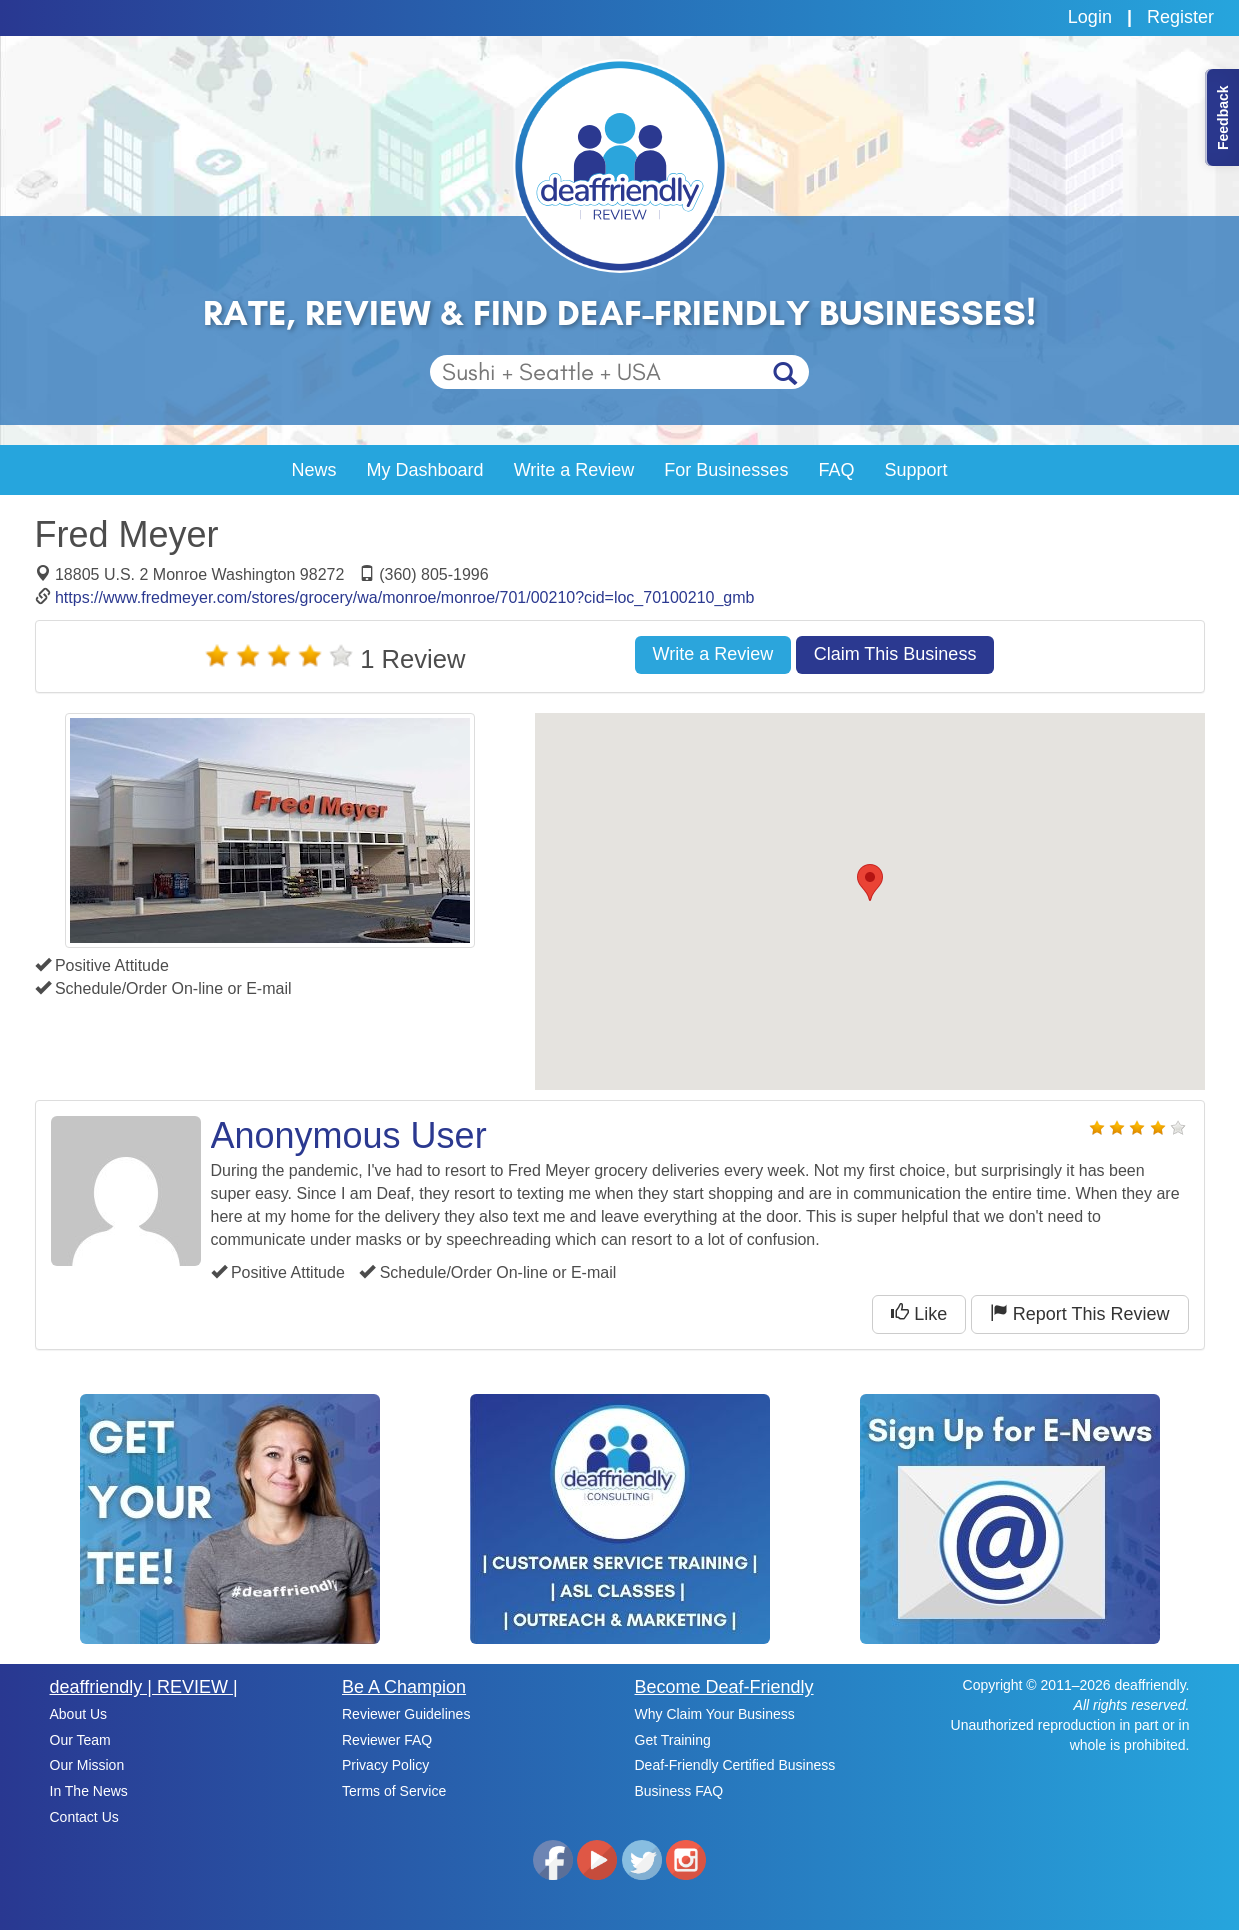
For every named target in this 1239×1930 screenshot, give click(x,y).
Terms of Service (394, 1791)
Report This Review (1080, 1313)
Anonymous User (349, 1135)
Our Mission (87, 1765)
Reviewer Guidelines (406, 1714)
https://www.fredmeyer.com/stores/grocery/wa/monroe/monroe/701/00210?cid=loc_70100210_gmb (405, 597)
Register (1180, 17)
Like (919, 1313)
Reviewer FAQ (387, 1740)
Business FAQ (679, 1791)
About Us (79, 1714)
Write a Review (574, 470)
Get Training (673, 1740)
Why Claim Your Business (715, 1714)
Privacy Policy (385, 1765)
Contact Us (84, 1817)
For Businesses (726, 470)
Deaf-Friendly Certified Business (735, 1765)
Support (915, 470)
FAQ (836, 470)
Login (1090, 17)
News (314, 470)
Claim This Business (895, 654)
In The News (89, 1791)
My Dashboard (425, 470)
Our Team (80, 1740)
